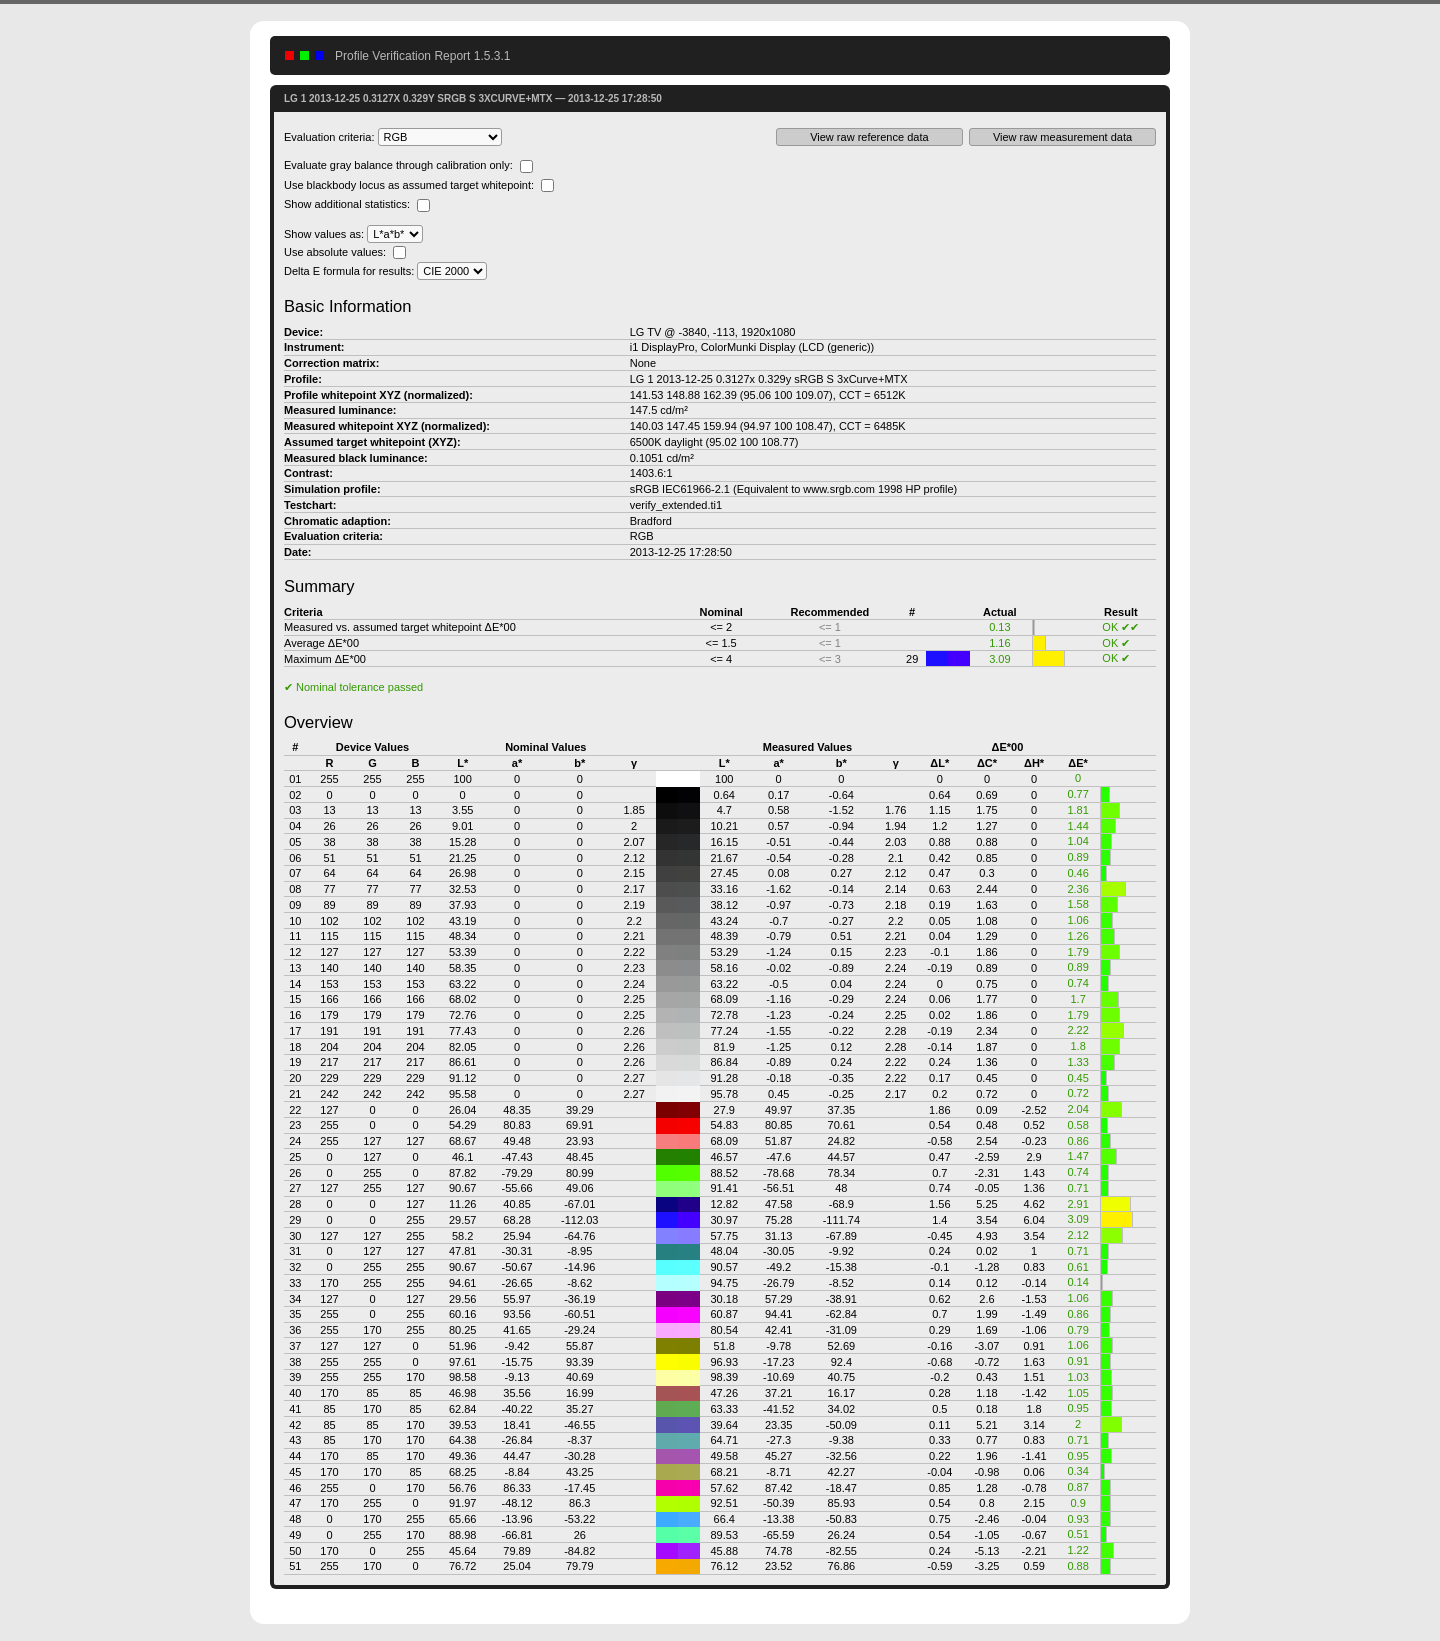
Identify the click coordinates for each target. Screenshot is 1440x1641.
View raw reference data (869, 137)
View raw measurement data (1062, 137)
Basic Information (347, 306)
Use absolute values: (345, 252)
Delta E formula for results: (385, 271)
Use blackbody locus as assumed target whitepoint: (419, 185)
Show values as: (353, 234)
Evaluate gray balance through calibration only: (408, 165)
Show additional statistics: (357, 204)
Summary (319, 586)
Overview (318, 722)
